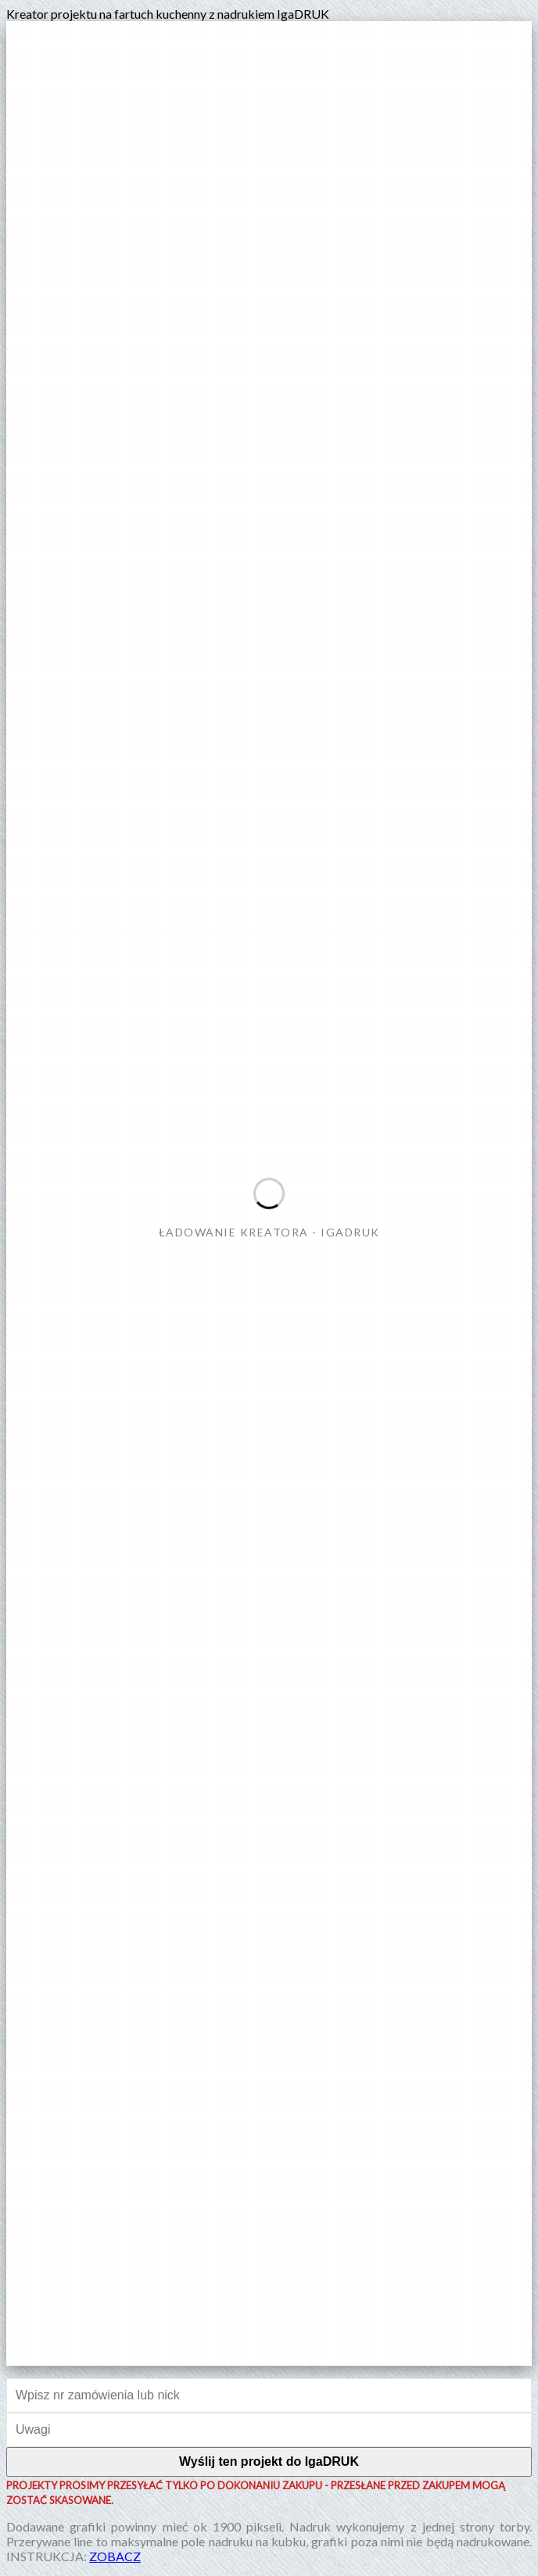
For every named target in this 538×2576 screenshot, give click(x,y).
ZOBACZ (115, 2556)
